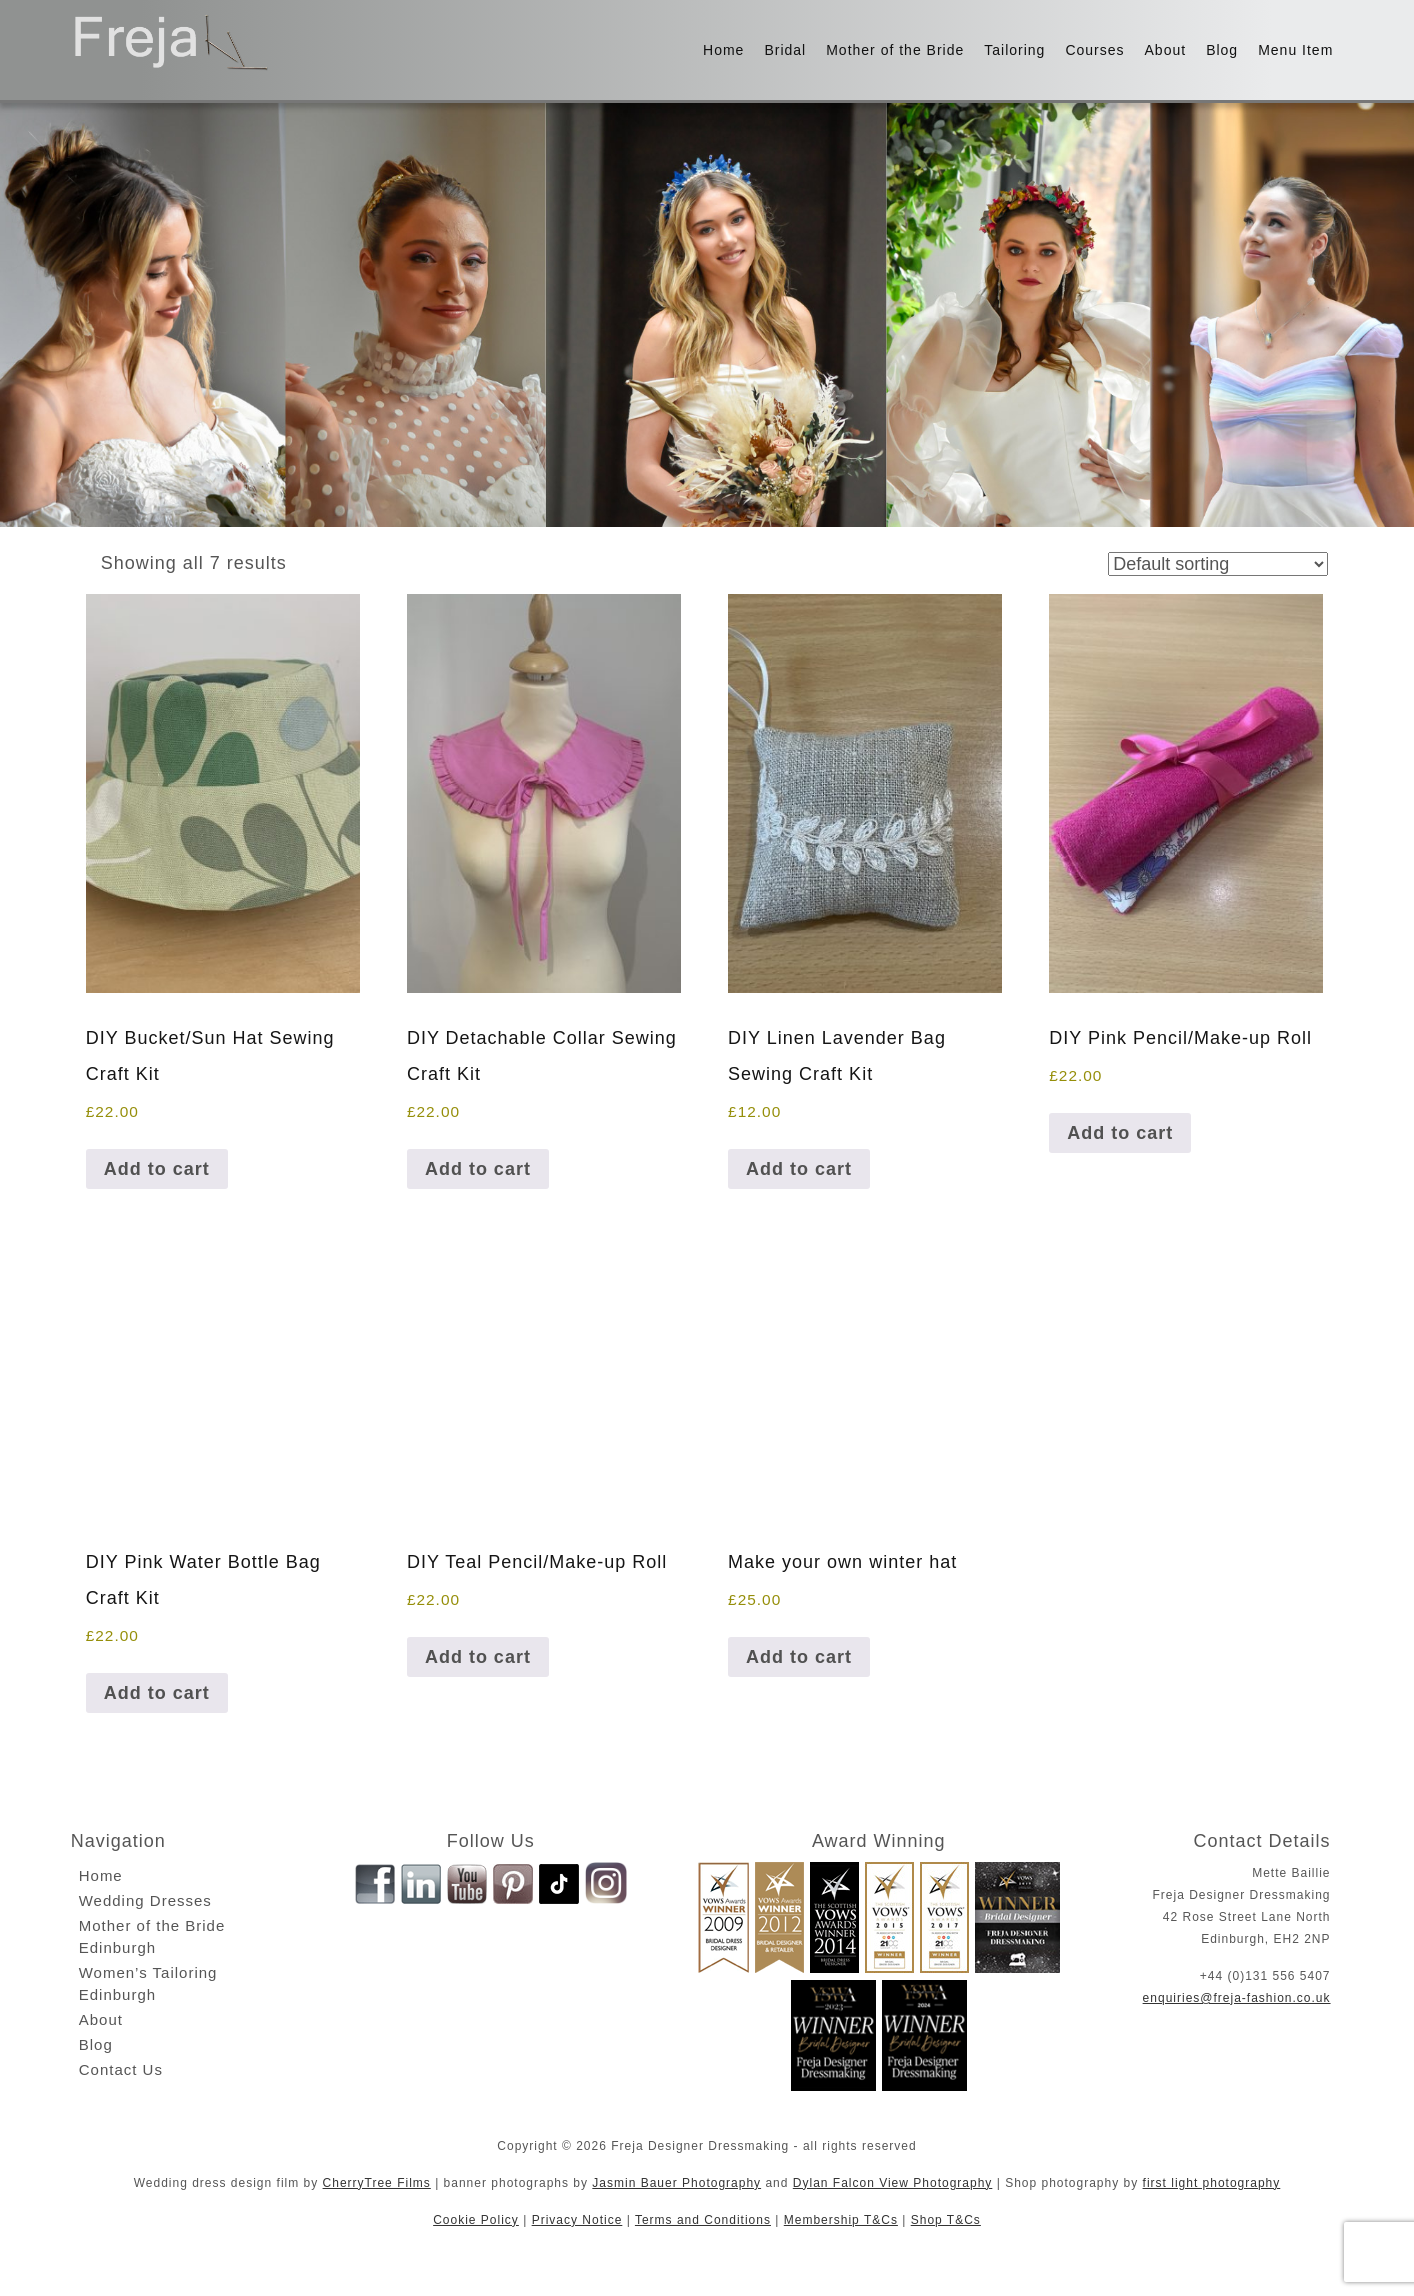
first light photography (1212, 2183)
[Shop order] (1218, 564)
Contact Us (121, 2069)
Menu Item (1295, 50)
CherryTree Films (377, 2183)
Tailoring (1014, 50)
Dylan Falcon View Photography (893, 2183)
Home (723, 50)
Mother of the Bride (895, 50)
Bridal (785, 50)
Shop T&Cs (946, 2220)
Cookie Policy (476, 2220)
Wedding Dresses (145, 1900)
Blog (1222, 50)
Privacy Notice (577, 2220)
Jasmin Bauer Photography (676, 2183)
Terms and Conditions (703, 2220)
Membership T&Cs (841, 2220)
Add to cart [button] (157, 1169)
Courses (1094, 50)
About (1166, 50)
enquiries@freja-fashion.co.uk (1237, 1998)
